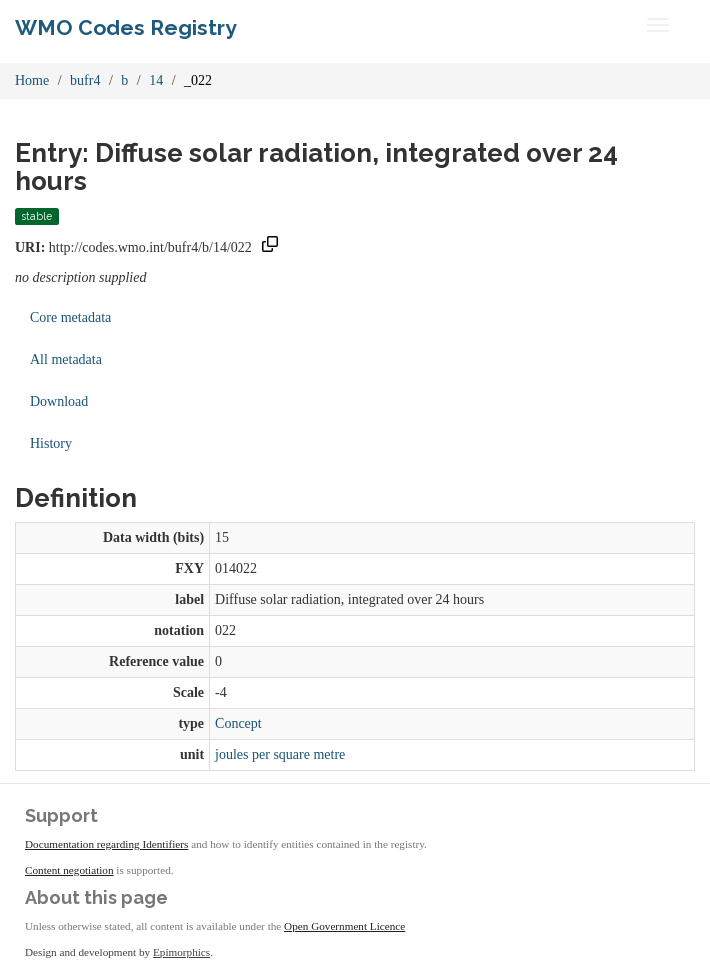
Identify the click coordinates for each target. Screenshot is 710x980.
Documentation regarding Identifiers (106, 844)
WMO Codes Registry (126, 27)
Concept (238, 723)
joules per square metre (280, 754)
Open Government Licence (344, 926)
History (51, 443)
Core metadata (70, 317)
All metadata (66, 359)
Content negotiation (69, 870)
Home (32, 80)
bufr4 (85, 80)
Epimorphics (181, 952)
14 (156, 80)
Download (59, 401)
